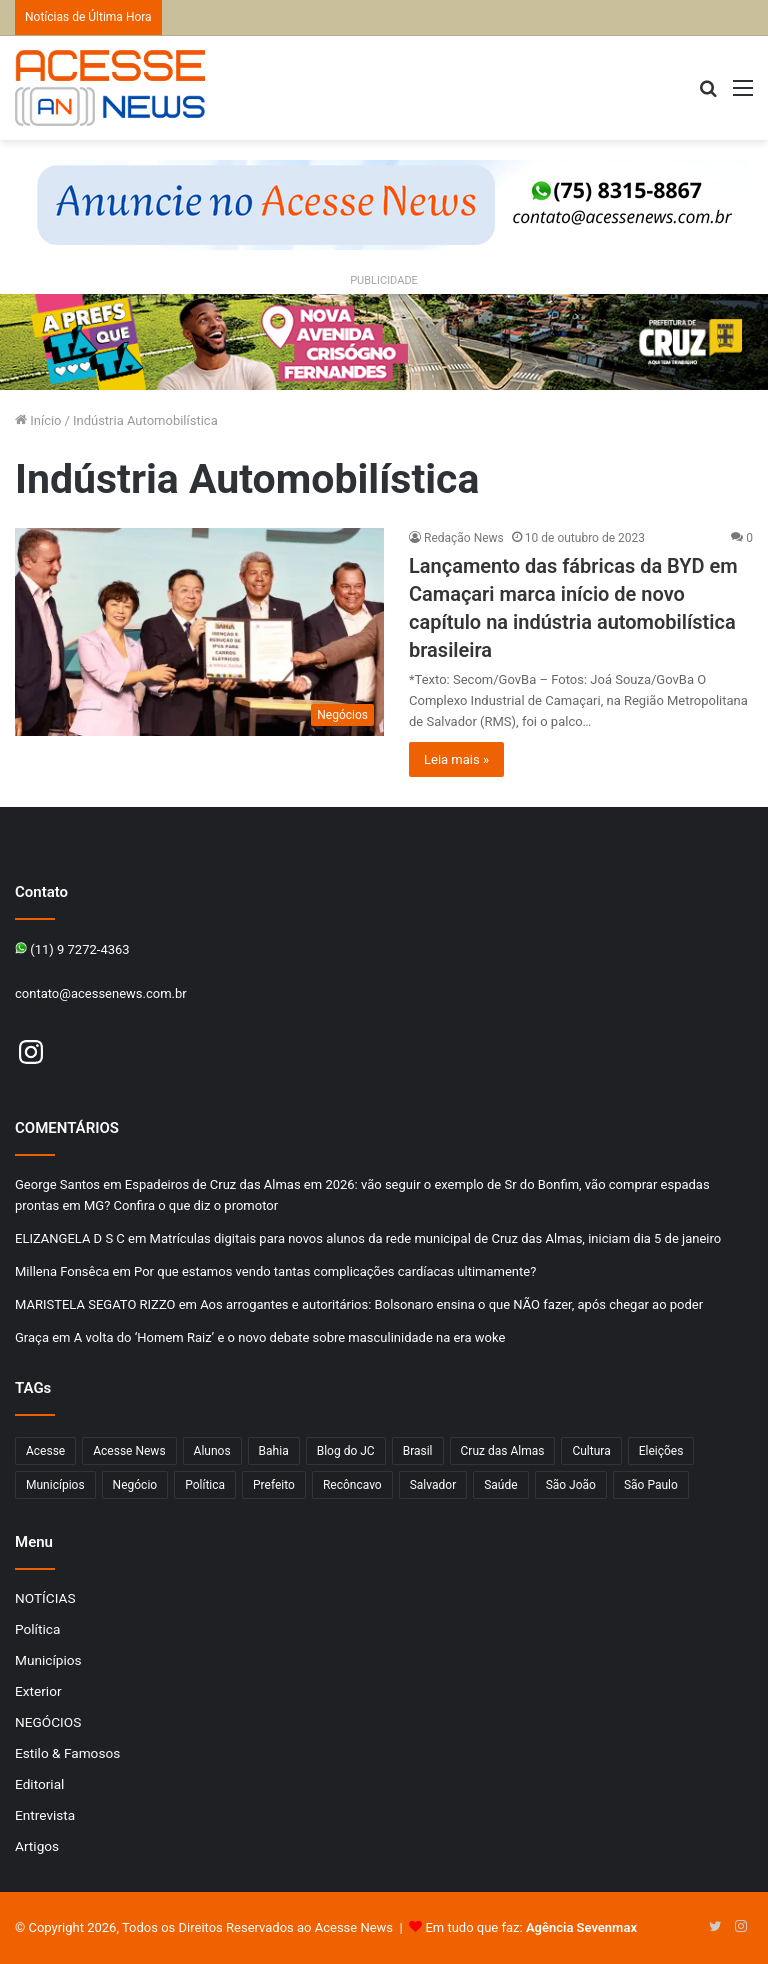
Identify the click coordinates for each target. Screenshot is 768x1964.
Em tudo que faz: (531, 1927)
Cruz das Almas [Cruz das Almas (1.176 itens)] (503, 1451)
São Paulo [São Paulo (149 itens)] (651, 1485)
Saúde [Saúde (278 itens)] (500, 1485)
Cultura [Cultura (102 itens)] (591, 1451)
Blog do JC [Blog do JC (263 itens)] (346, 1451)
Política (37, 1629)
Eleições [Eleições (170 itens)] (661, 1451)
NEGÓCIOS (48, 1722)
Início (38, 420)
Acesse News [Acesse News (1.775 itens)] (129, 1451)
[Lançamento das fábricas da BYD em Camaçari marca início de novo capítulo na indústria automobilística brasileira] (199, 632)
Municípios (48, 1660)
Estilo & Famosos (67, 1753)
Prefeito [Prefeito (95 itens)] (274, 1485)
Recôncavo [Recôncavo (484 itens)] (352, 1485)
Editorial (39, 1784)
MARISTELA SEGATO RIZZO (95, 1304)
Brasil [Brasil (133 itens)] (418, 1451)
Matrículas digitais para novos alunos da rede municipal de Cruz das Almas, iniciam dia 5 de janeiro (436, 1238)
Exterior (38, 1691)
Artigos (37, 1846)
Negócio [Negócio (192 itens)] (135, 1485)
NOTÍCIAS (45, 1598)
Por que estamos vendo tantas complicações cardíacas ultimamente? (335, 1271)
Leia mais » (456, 759)
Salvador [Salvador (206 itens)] (433, 1485)
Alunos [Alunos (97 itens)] (212, 1451)
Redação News (464, 538)
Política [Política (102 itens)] (205, 1485)
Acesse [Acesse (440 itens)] (45, 1451)
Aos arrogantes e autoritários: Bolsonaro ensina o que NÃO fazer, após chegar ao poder (451, 1304)
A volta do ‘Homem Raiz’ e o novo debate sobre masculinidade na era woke (290, 1337)
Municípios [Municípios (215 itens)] (55, 1485)
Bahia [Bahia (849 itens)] (274, 1451)
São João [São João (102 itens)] (571, 1485)
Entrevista (45, 1815)
